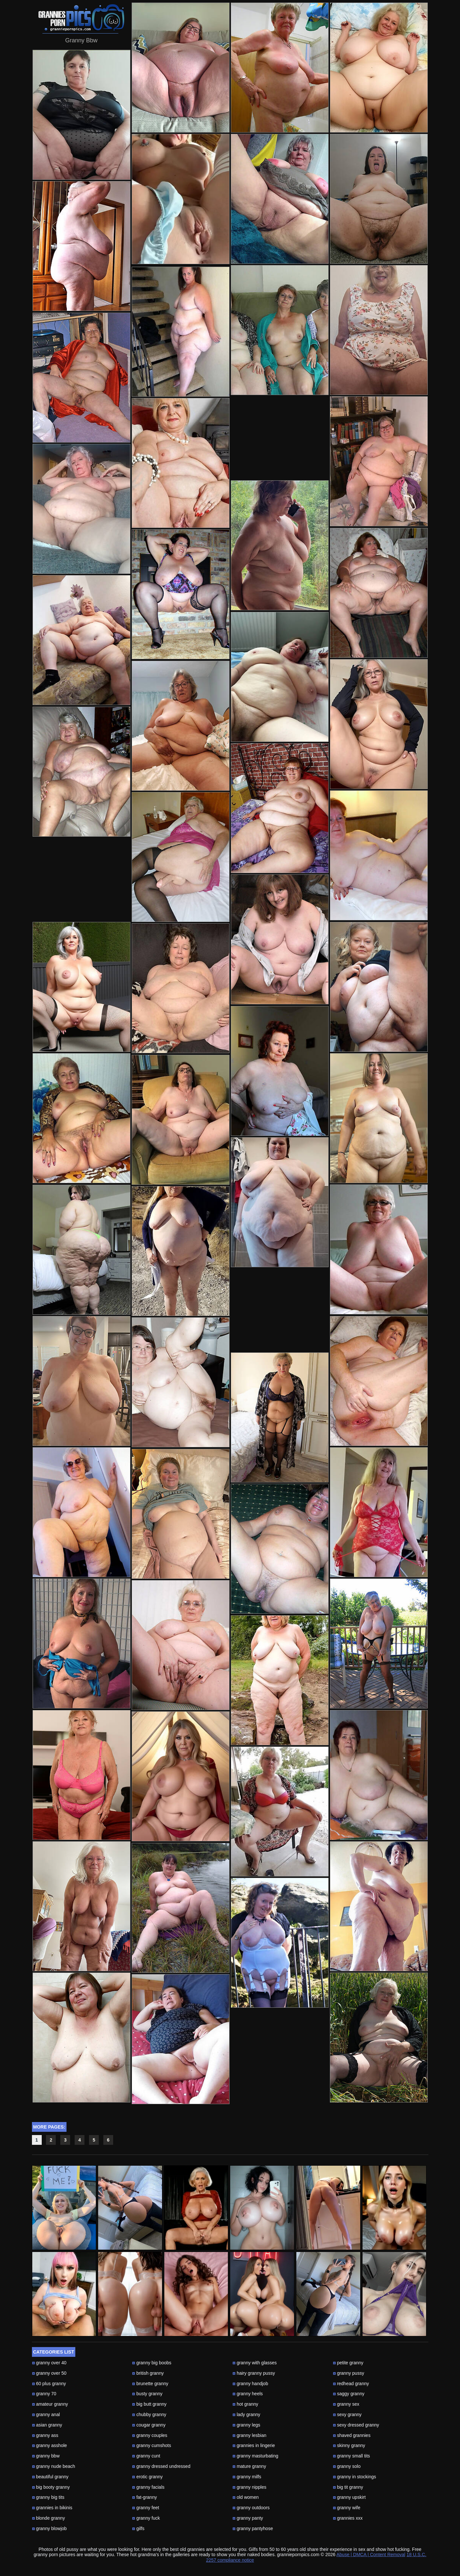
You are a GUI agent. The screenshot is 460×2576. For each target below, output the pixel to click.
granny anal (46, 2414)
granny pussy (348, 2373)
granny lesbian (249, 2435)
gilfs (138, 2528)
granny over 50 (49, 2373)
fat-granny (144, 2497)
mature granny (249, 2466)
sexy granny (347, 2414)
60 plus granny (49, 2383)
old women (245, 2497)
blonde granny (48, 2518)
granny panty (247, 2518)
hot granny (245, 2404)
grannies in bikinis (52, 2507)
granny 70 (44, 2393)
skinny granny (349, 2445)
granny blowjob (49, 2528)
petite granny (348, 2362)
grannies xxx (348, 2518)
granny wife (346, 2507)
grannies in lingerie (253, 2445)
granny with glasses (254, 2362)
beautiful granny (50, 2476)
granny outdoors (251, 2507)
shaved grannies (352, 2435)
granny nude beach (53, 2466)
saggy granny (348, 2393)
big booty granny (51, 2487)
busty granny (147, 2393)
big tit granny (348, 2487)
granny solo (347, 2466)
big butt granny (149, 2404)
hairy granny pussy (253, 2373)
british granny (148, 2373)
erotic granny (147, 2476)
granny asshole (49, 2445)
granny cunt (146, 2455)
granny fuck (146, 2518)
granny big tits (48, 2497)
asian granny (47, 2424)
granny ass (45, 2435)
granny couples (149, 2435)
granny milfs (246, 2476)
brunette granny (150, 2383)
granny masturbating (255, 2455)
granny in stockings (354, 2476)
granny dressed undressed (161, 2466)
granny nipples (249, 2487)
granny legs (246, 2424)
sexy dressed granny (356, 2424)
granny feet (145, 2507)
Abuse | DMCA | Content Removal (370, 2554)
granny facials (148, 2487)
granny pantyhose (252, 2528)
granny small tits (351, 2455)
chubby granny (149, 2414)
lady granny (246, 2414)
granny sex (346, 2404)
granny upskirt (349, 2497)
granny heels (247, 2393)
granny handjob (250, 2383)
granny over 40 (49, 2362)
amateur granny (50, 2404)
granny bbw (46, 2455)
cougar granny (148, 2424)
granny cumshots (151, 2445)
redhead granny (351, 2383)
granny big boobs (151, 2362)
